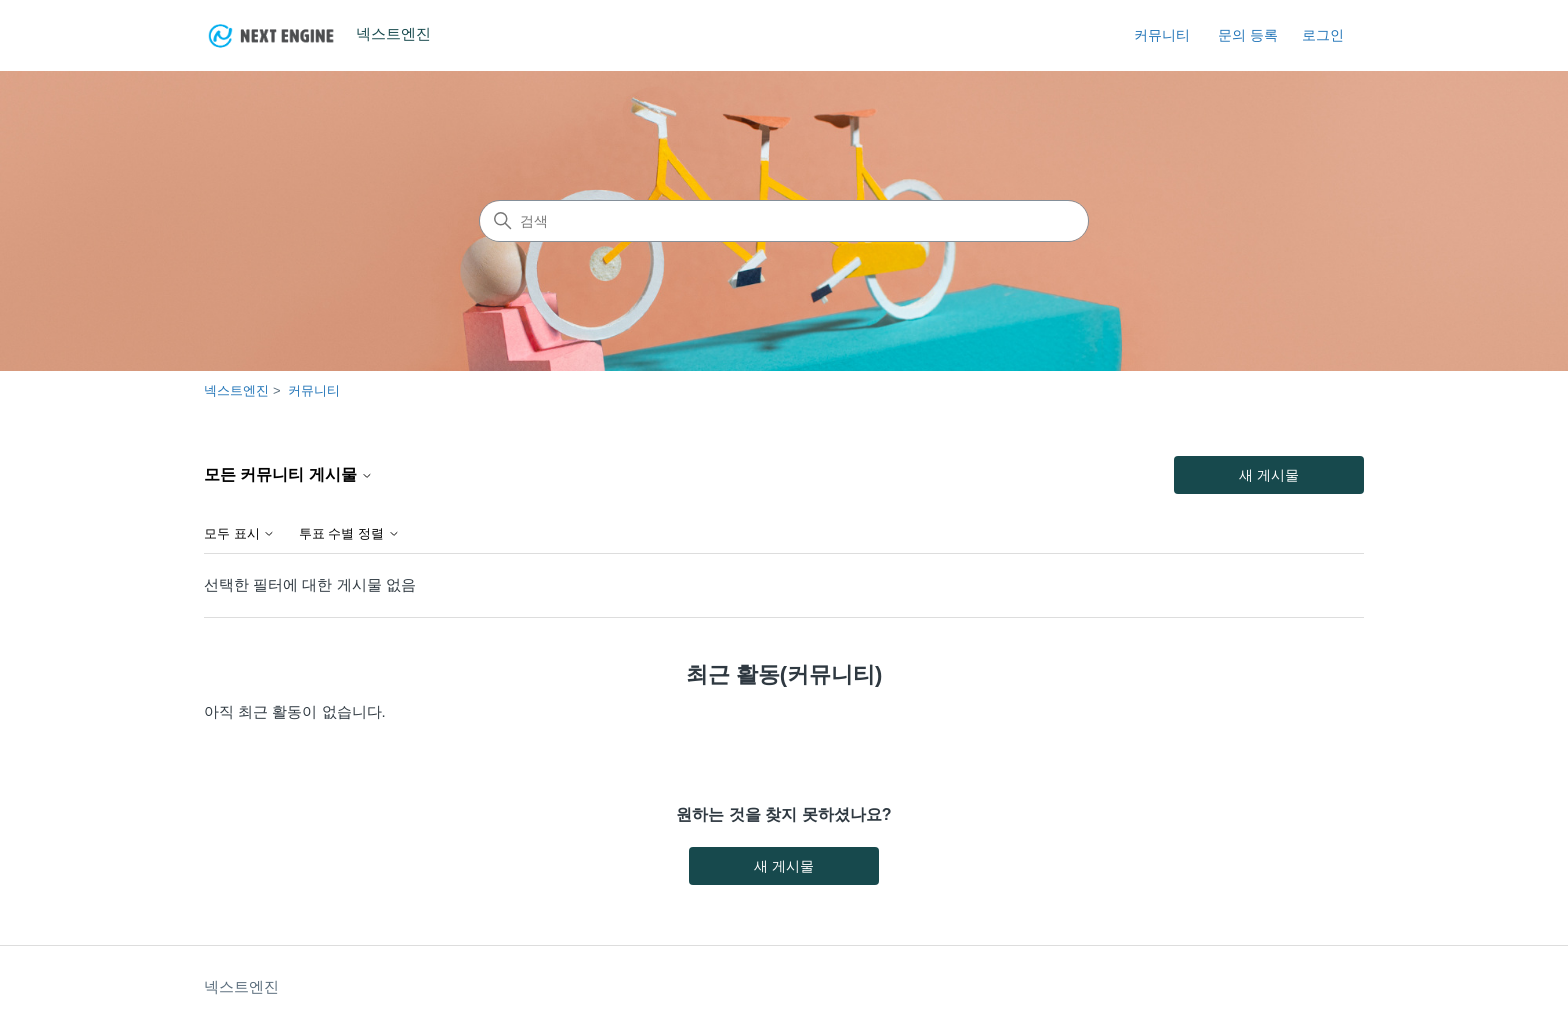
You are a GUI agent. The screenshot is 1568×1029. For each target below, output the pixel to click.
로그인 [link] (1323, 35)
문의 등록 (1248, 35)
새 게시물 (1269, 475)
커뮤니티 (1162, 35)
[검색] (784, 221)
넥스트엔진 (236, 390)
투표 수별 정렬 (349, 534)
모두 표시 (239, 534)
